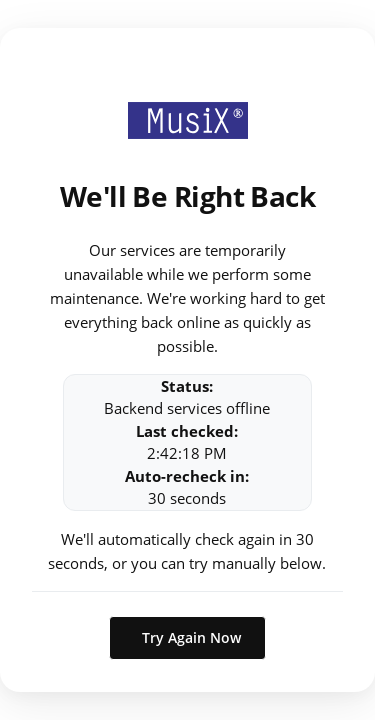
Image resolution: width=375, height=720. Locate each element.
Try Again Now (191, 637)
